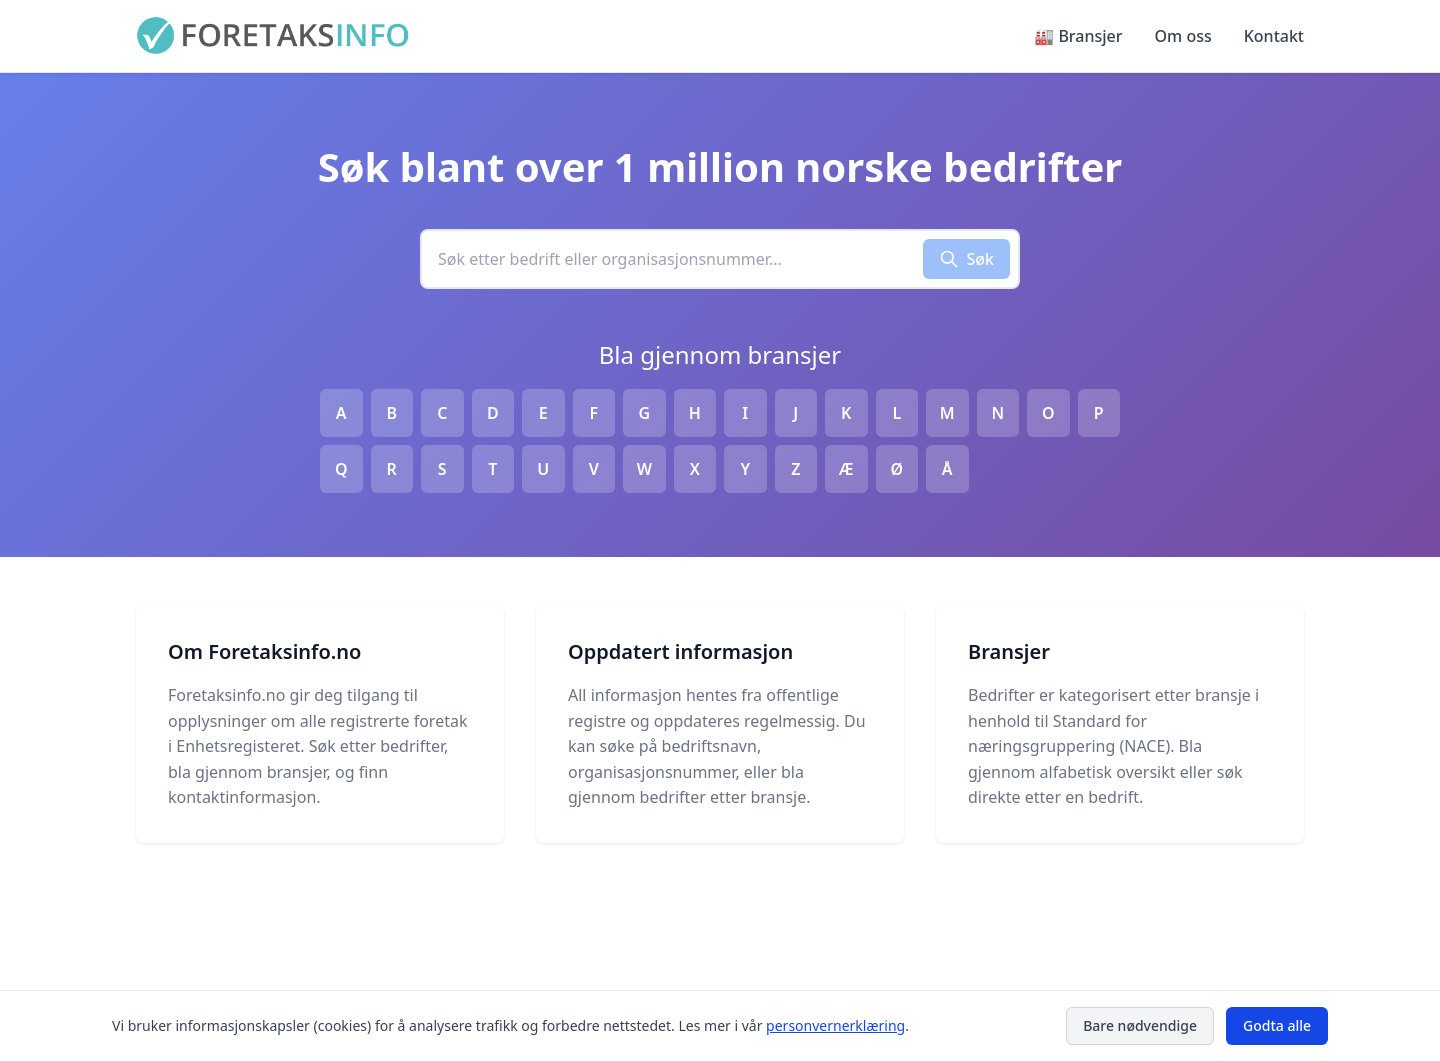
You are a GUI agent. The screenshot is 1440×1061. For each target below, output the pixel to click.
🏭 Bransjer (1078, 36)
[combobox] (672, 259)
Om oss (1183, 36)
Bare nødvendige (1140, 1025)
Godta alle (1277, 1025)
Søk (967, 259)
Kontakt (1274, 36)
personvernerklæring (835, 1025)
